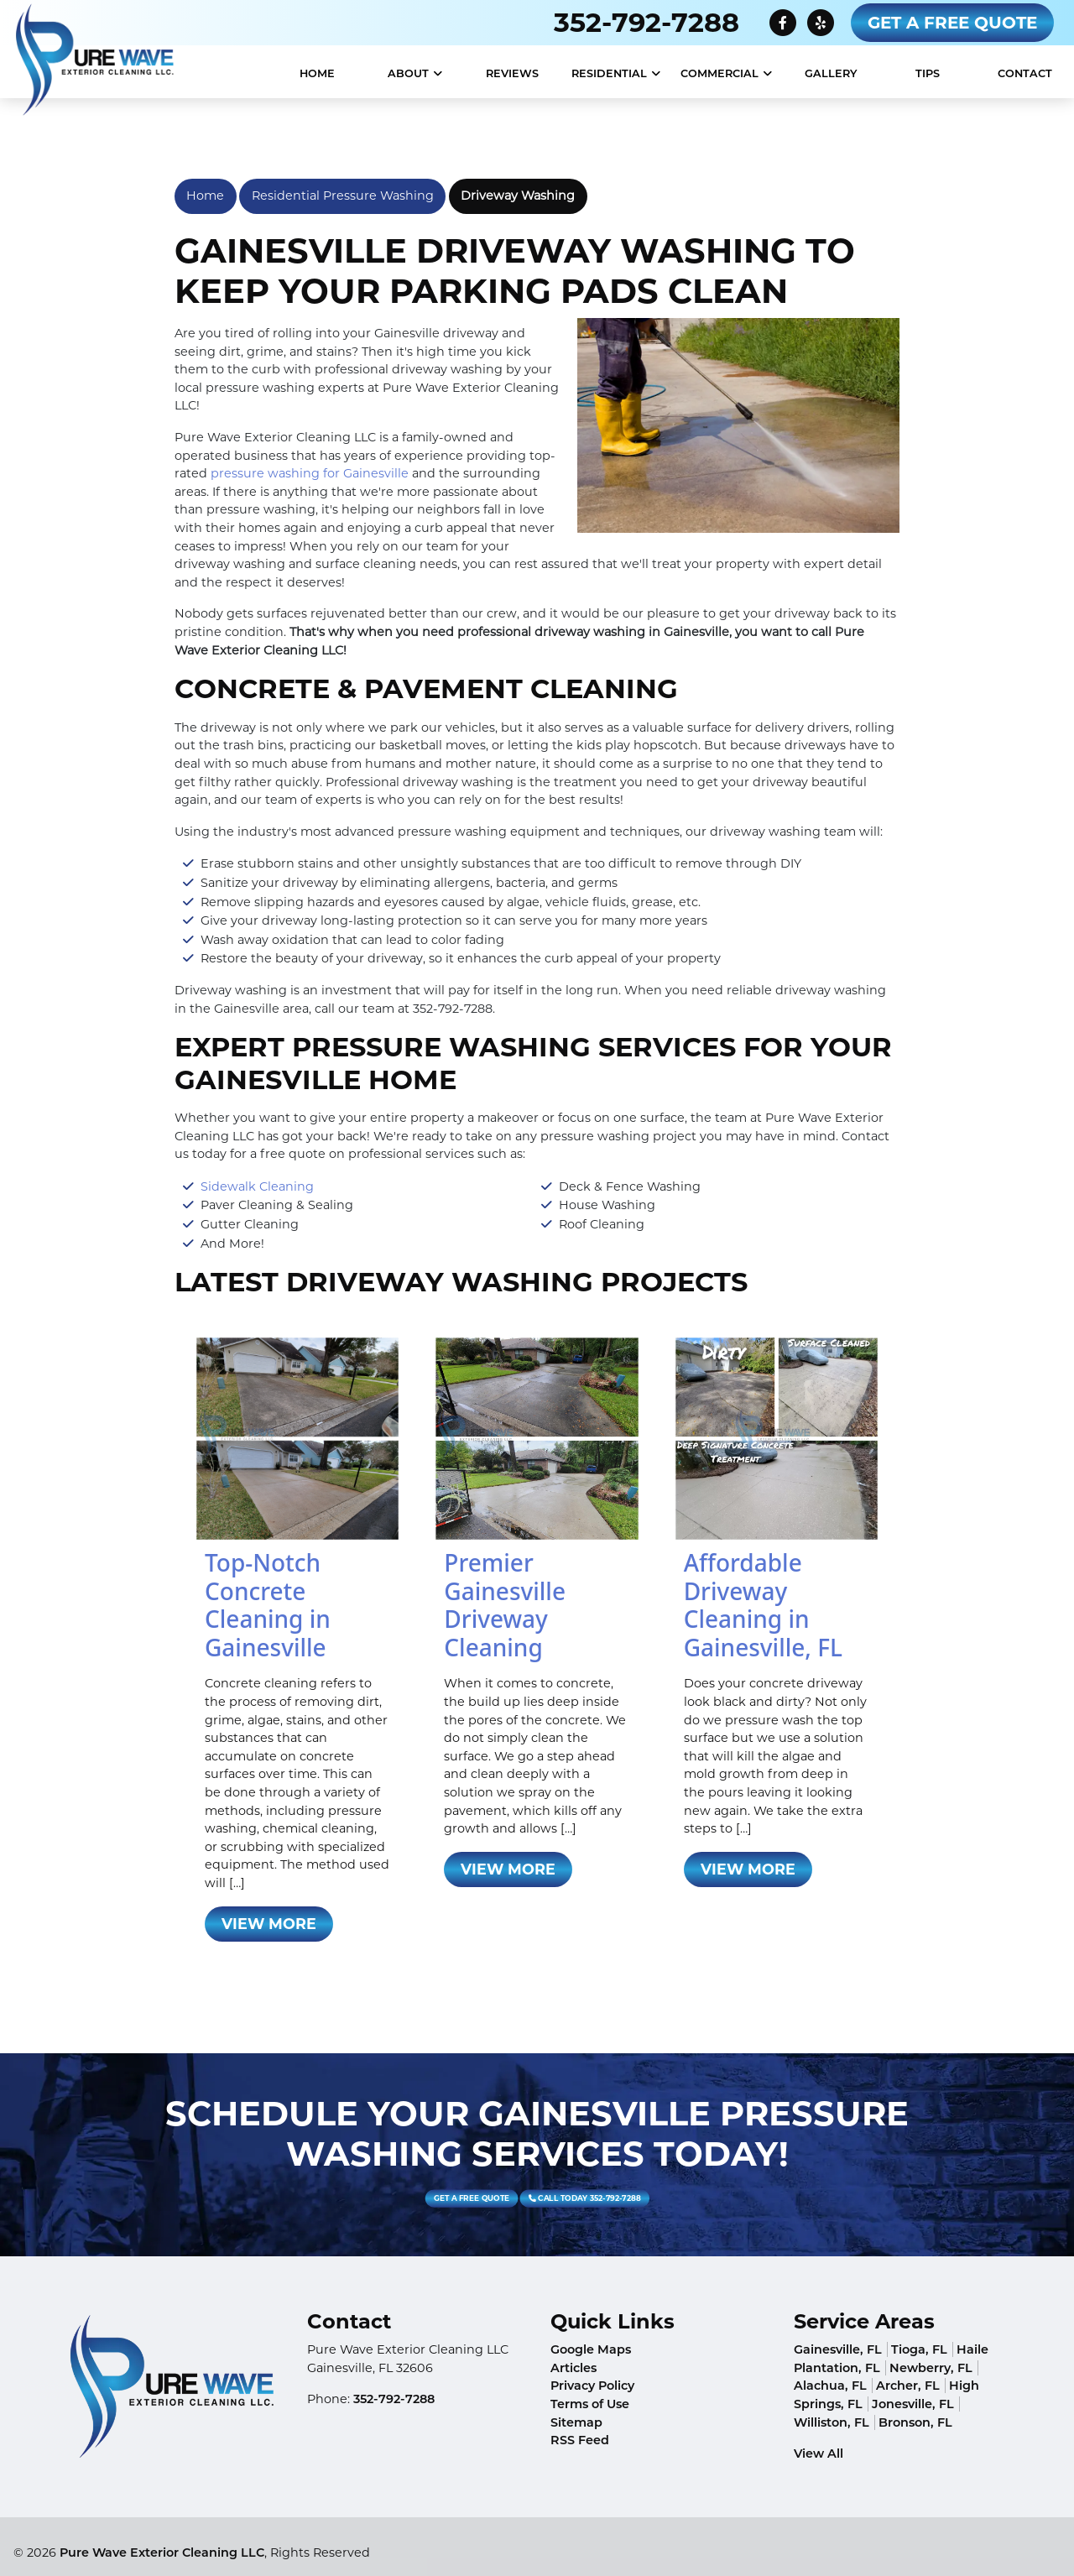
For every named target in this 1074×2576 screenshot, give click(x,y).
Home (205, 195)
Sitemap (576, 2422)
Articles (573, 2367)
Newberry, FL (930, 2367)
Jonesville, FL (913, 2404)
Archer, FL (908, 2385)
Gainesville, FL (838, 2349)
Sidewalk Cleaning (257, 1186)
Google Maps (590, 2349)
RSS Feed (579, 2440)
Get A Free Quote (952, 23)
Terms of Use (589, 2404)
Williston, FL (831, 2422)
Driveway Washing (518, 195)
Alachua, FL (830, 2385)
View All (818, 2453)
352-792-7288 (646, 22)
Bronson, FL (915, 2422)
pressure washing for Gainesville (310, 473)
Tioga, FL (919, 2349)
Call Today (545, 2198)
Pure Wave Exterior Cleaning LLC (162, 2552)
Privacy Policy (592, 2385)
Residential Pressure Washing (343, 195)
